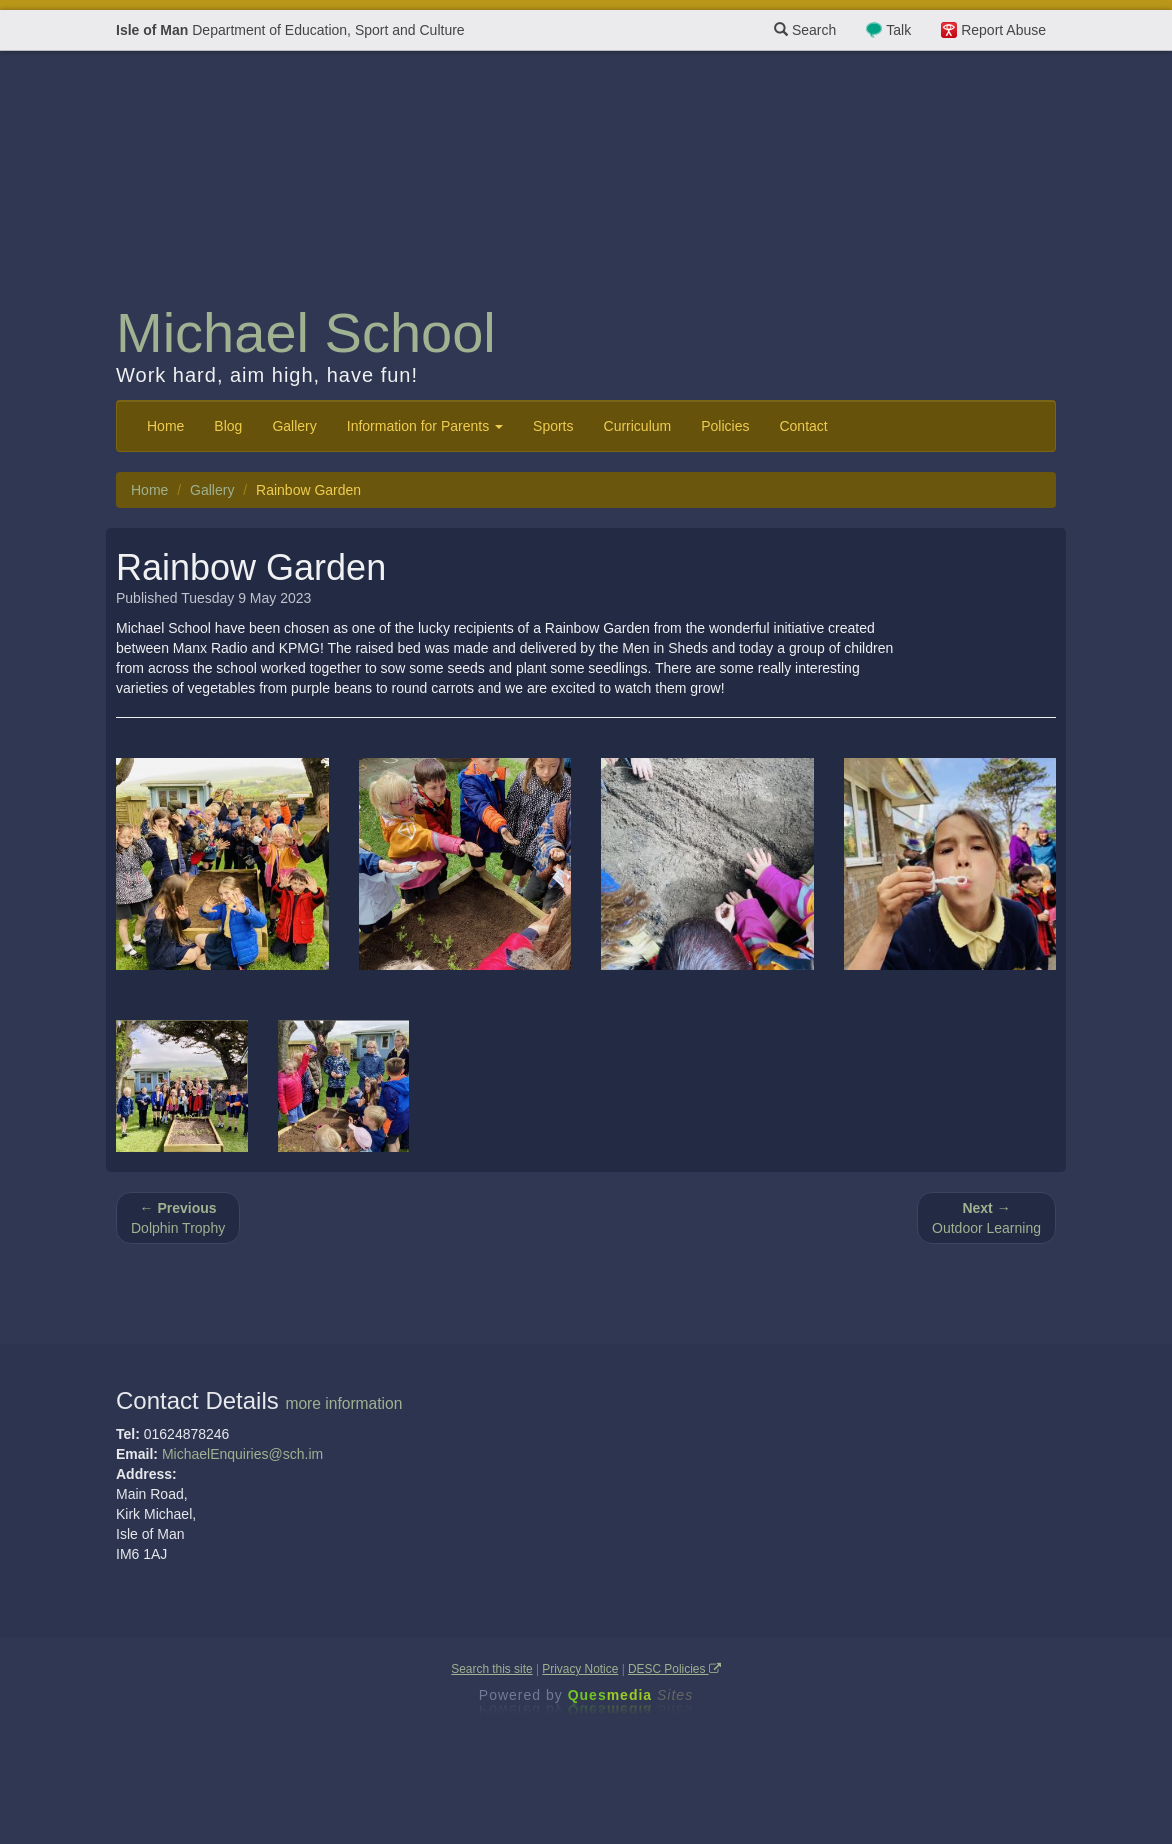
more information (343, 1403)
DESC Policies (674, 1669)
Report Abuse (1003, 30)
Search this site (491, 1669)
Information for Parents (425, 426)
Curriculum (638, 426)
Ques (631, 1695)
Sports (553, 426)
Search (805, 30)
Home (165, 426)
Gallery (294, 426)
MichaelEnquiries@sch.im (242, 1454)
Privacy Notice (580, 1669)
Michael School (306, 332)
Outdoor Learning (986, 1218)
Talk (898, 30)
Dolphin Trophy (178, 1218)
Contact (803, 426)
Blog (228, 426)
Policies (725, 426)
